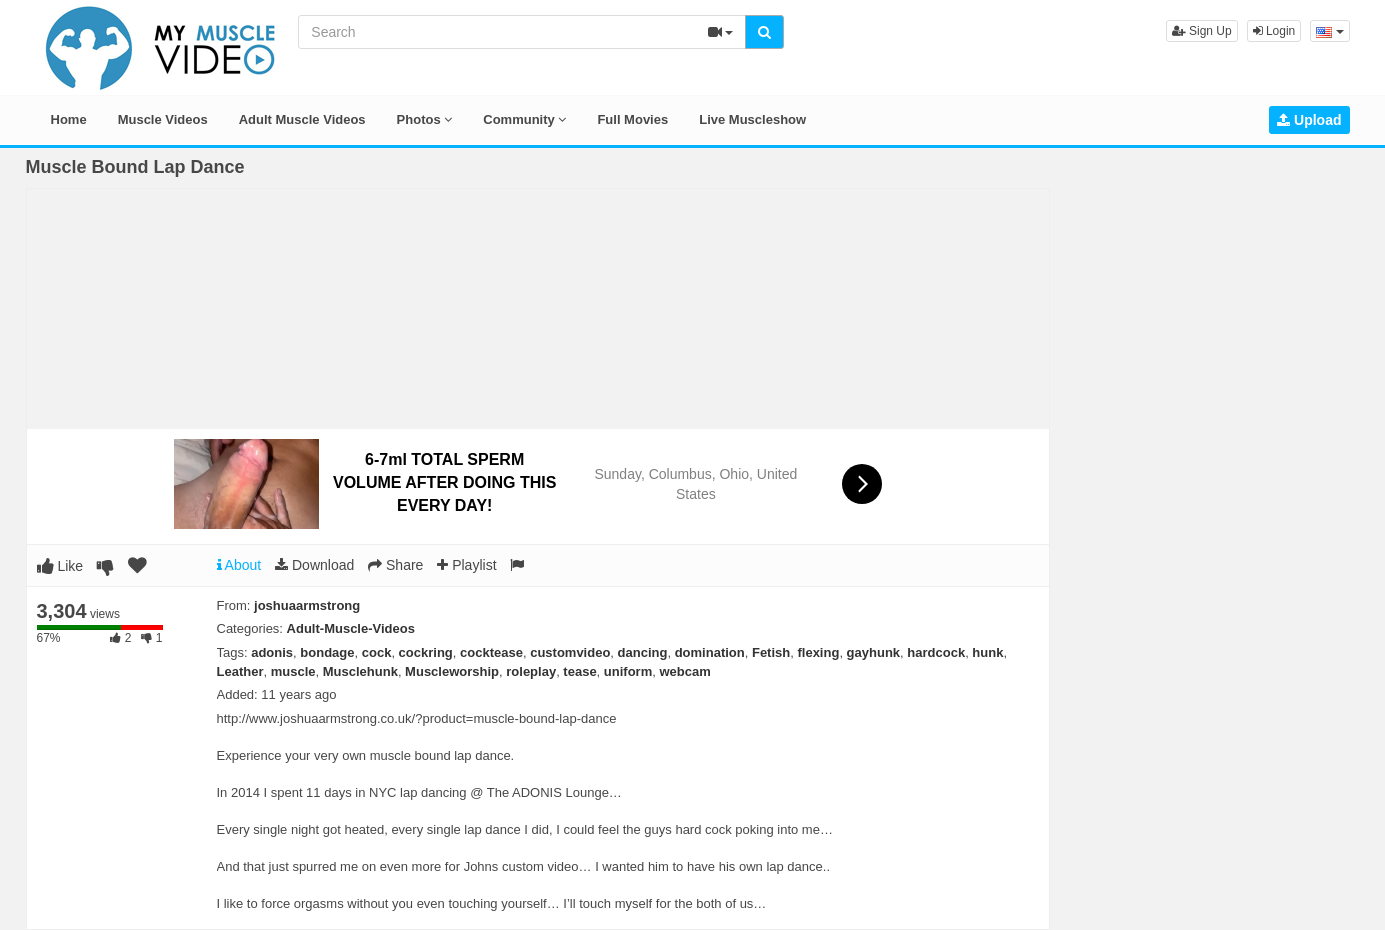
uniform (628, 671)
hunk (987, 652)
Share (395, 565)
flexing (818, 652)
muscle (293, 671)
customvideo (570, 652)
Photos (425, 119)
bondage (327, 652)
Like (60, 566)
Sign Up (1202, 31)
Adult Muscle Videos (302, 119)
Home (69, 119)
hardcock (936, 652)
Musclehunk (360, 671)
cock (377, 652)
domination (710, 652)
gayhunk (873, 652)
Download (314, 565)
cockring (426, 652)
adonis (272, 652)
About (239, 565)
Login (1274, 31)
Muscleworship (452, 671)
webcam (684, 671)
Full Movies (632, 119)
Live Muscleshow (752, 119)
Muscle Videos (163, 119)
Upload (1309, 120)
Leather (240, 671)
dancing (643, 652)
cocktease (491, 652)
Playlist (466, 565)
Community (524, 119)
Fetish (771, 652)
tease (579, 671)
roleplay (531, 671)
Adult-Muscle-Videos (351, 628)
